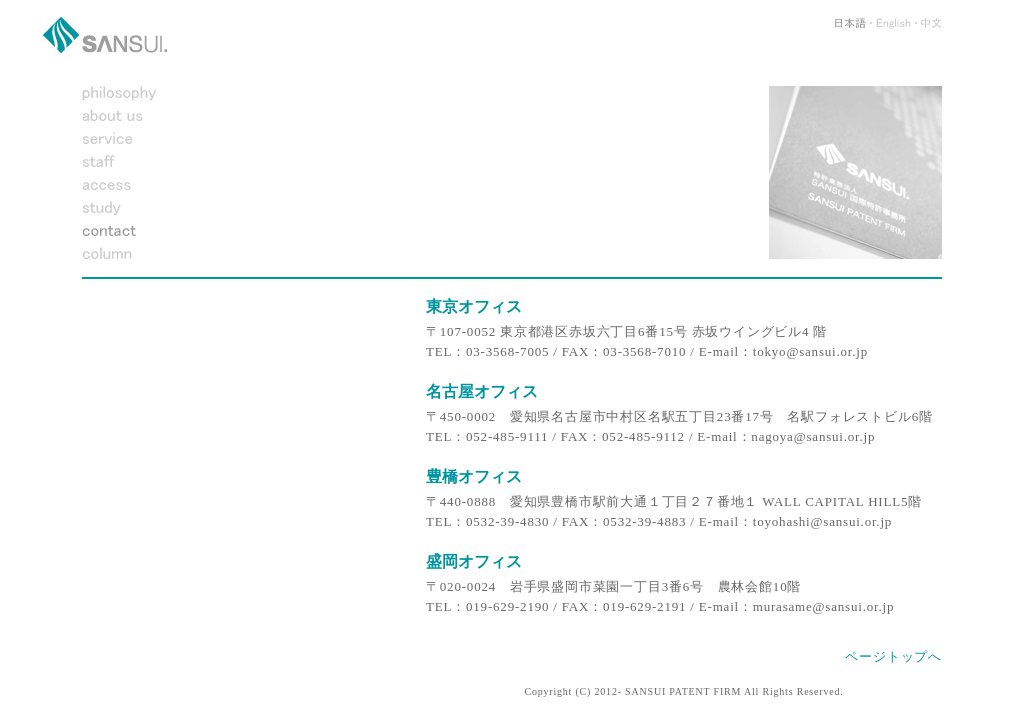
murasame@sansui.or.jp (823, 606)
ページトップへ (893, 656)
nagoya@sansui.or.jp (813, 436)
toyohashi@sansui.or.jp (822, 521)
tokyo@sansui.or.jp (810, 351)
